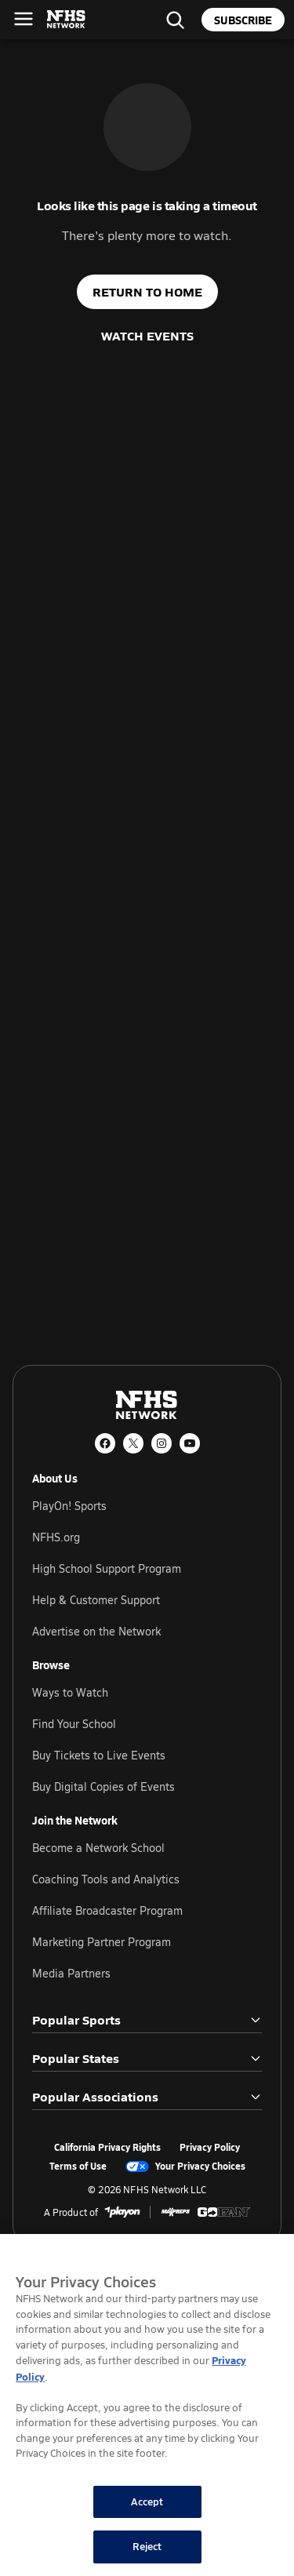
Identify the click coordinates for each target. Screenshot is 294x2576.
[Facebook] (105, 1443)
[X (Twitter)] (133, 1443)
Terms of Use (78, 2166)
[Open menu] (23, 19)
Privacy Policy (210, 2147)
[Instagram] (161, 1443)
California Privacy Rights (107, 2147)
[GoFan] (224, 2212)
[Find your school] (175, 19)
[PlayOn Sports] (122, 2212)
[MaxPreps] (175, 2212)
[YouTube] (190, 1443)
